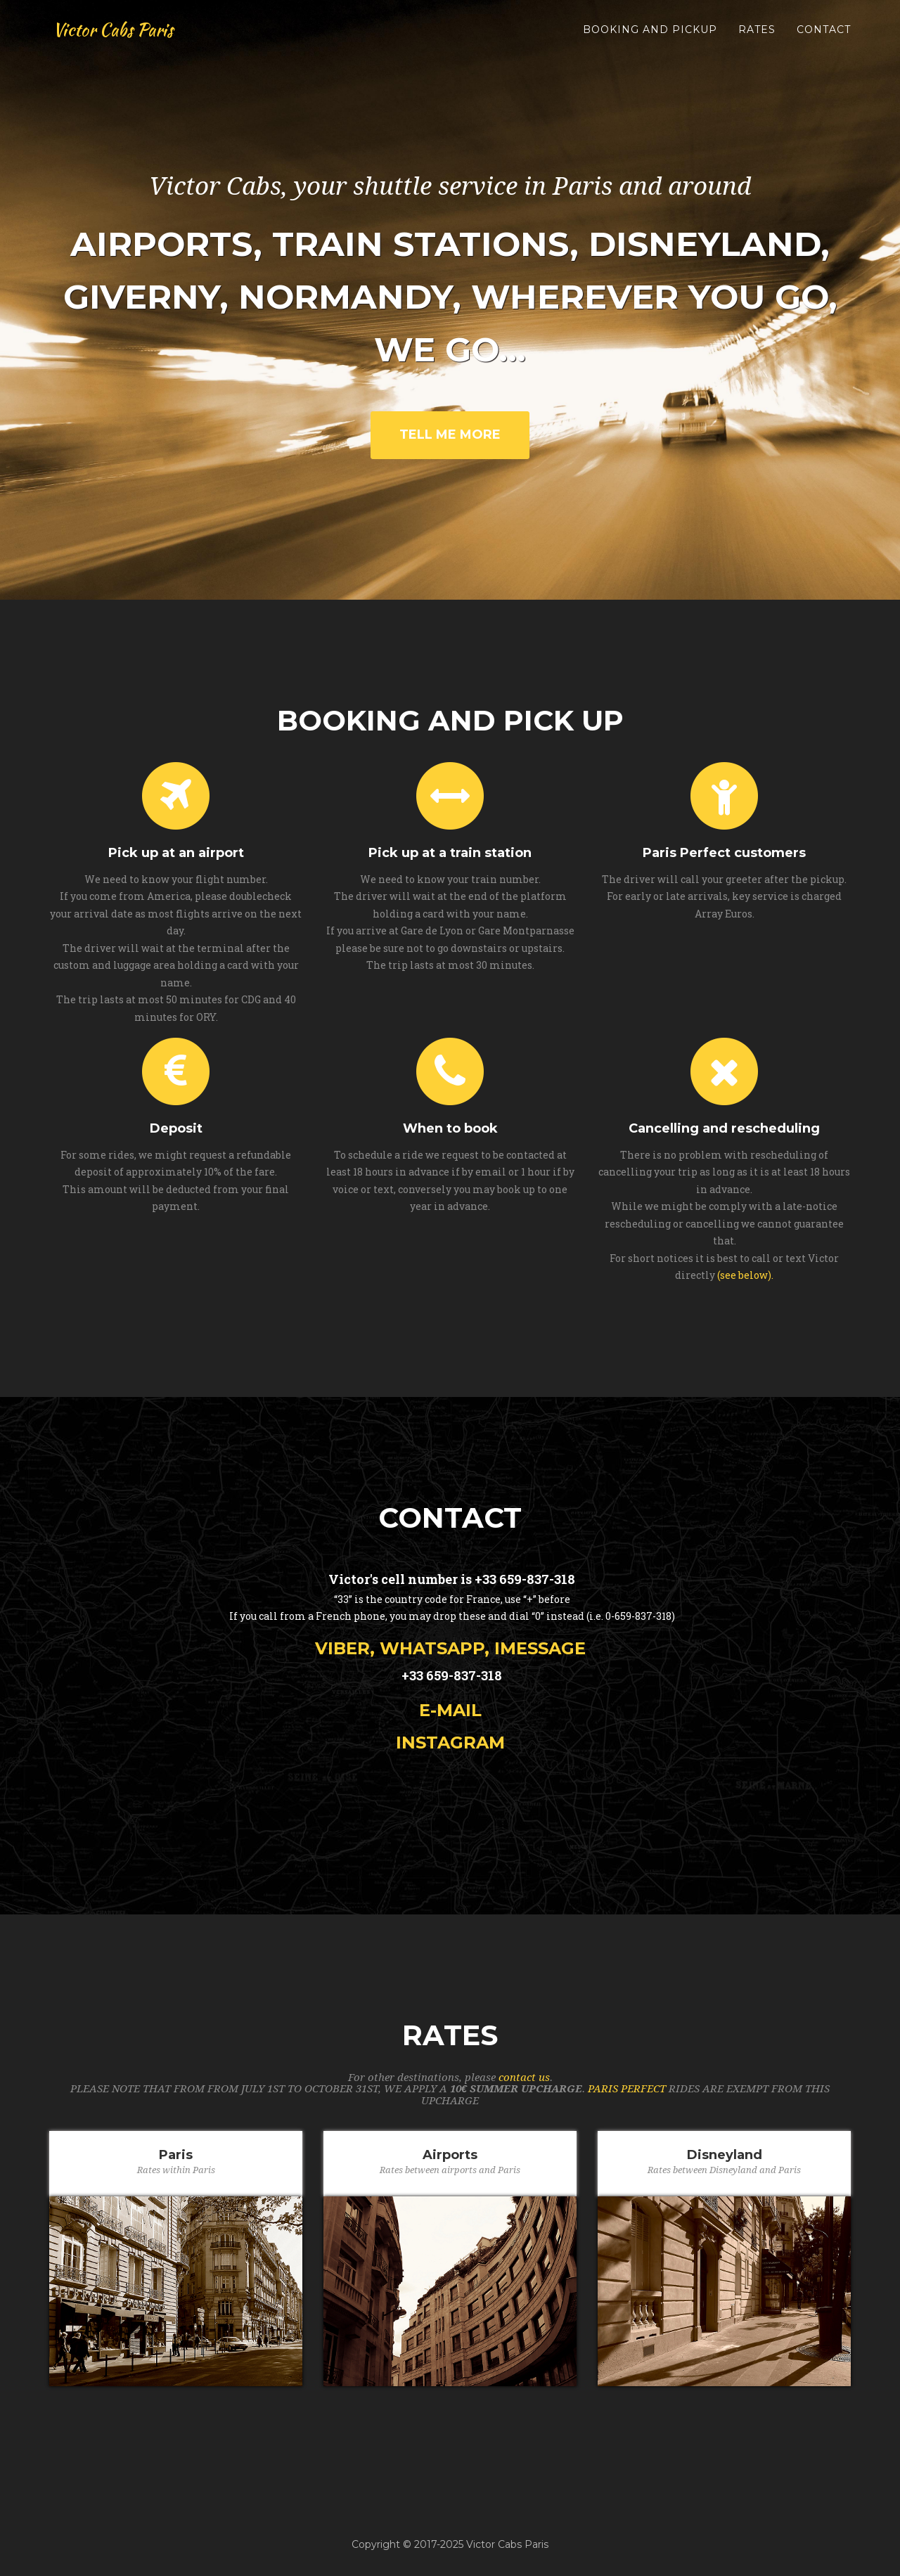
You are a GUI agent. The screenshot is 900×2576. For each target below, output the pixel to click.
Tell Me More (450, 434)
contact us (524, 2077)
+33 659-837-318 (525, 1579)
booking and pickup (650, 35)
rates (757, 35)
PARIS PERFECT (627, 2088)
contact (824, 35)
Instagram (450, 1742)
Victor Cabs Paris (116, 35)
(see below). (745, 1275)
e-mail (450, 1710)
